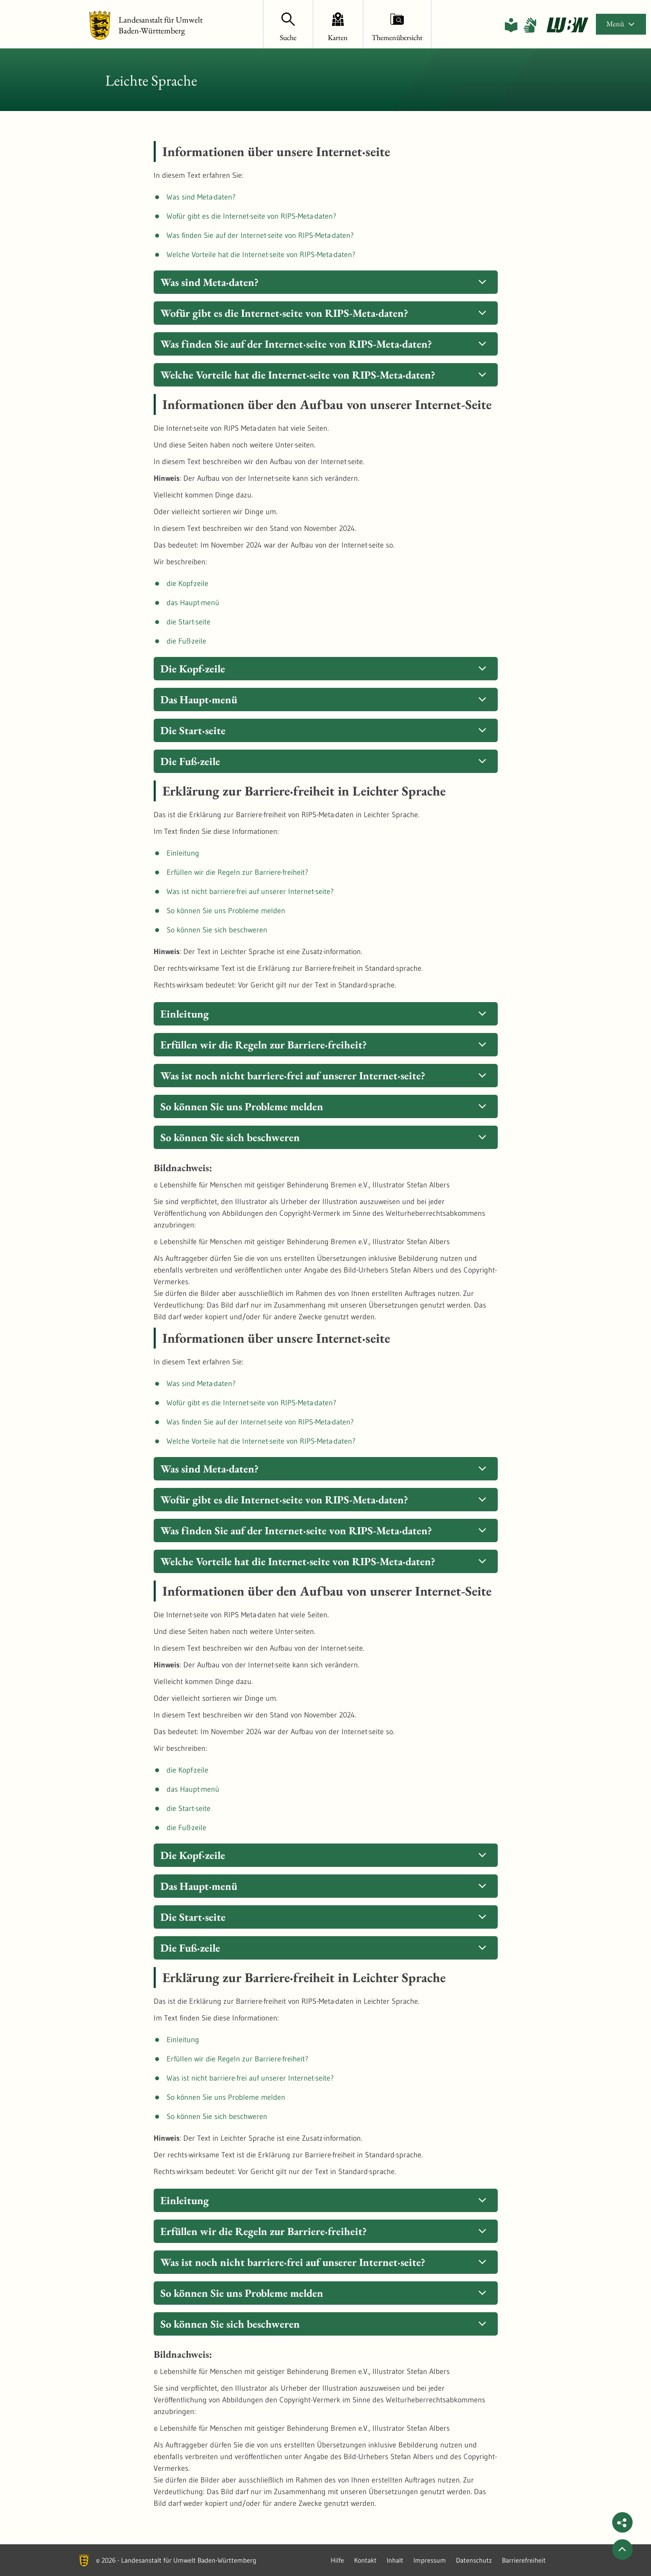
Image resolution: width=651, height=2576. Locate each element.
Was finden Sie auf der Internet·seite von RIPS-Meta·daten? (260, 235)
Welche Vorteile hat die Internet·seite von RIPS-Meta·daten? (261, 254)
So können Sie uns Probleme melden (226, 910)
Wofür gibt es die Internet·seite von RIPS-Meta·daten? (251, 216)
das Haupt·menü (193, 602)
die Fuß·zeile (186, 641)
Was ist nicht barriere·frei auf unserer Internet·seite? (250, 891)
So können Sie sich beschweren (217, 929)
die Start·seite (188, 621)
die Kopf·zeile (187, 583)
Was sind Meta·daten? (201, 197)
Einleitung (183, 853)
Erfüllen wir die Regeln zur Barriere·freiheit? (237, 872)
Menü (621, 23)
